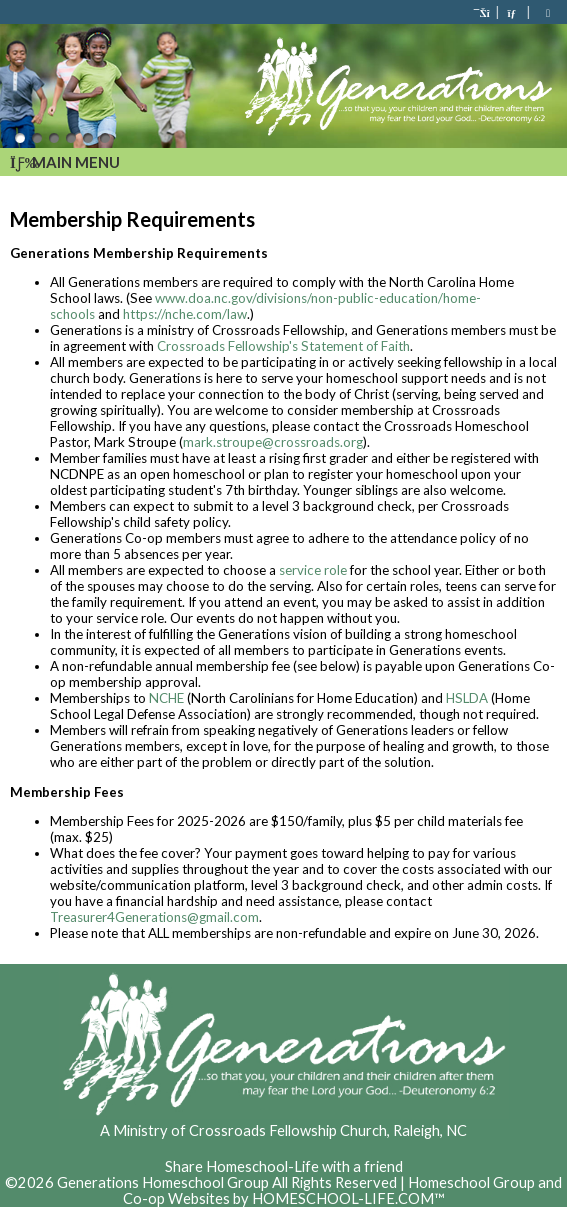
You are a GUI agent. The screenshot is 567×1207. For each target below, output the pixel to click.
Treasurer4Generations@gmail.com (154, 917)
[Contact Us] (513, 12)
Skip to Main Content (284, 1150)
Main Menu (65, 162)
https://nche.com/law (185, 314)
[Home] (483, 12)
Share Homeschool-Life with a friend (284, 1166)
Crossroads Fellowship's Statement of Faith (283, 346)
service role (313, 570)
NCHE (166, 698)
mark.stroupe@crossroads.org (273, 442)
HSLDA (467, 698)
